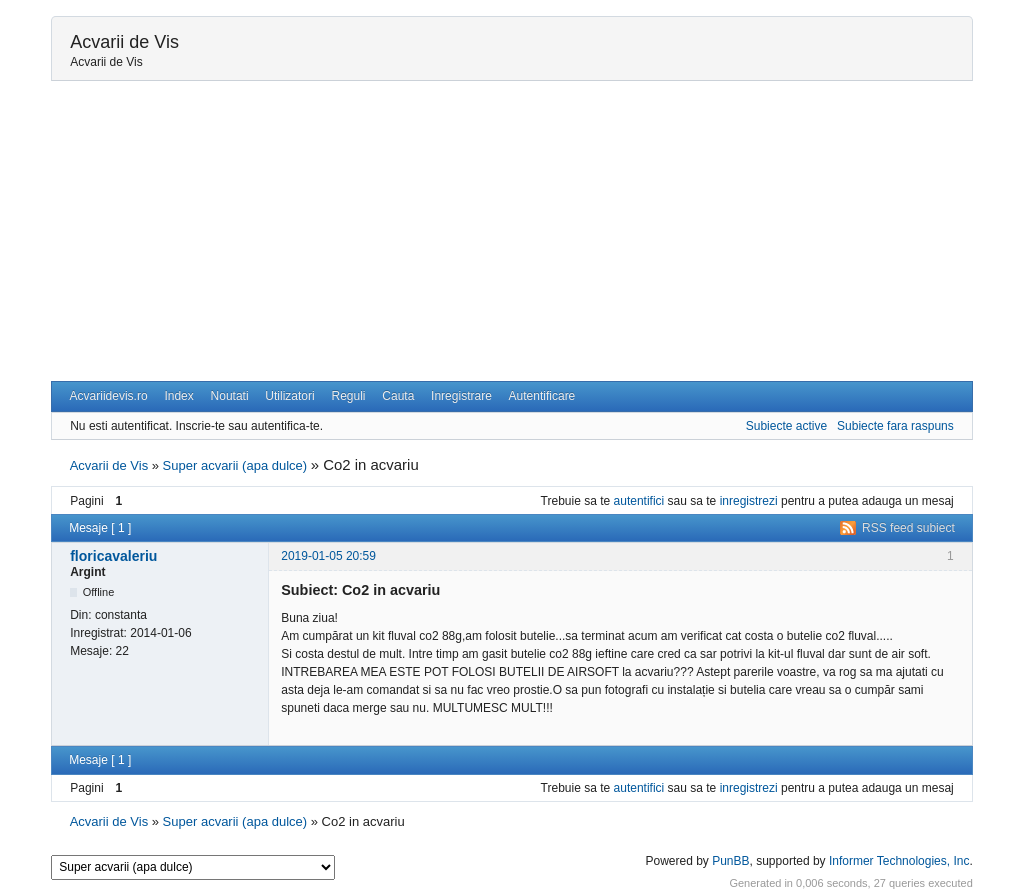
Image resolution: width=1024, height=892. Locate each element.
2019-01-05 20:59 (328, 556)
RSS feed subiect (908, 528)
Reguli (348, 396)
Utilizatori (289, 396)
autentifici (639, 501)
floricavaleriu (113, 556)
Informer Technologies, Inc (899, 861)
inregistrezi (749, 501)
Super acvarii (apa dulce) (235, 465)
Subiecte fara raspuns (895, 426)
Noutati (230, 396)
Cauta (398, 396)
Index (178, 396)
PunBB (730, 861)
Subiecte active (786, 426)
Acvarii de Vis (124, 42)
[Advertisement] (512, 231)
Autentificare (542, 396)
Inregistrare (461, 396)
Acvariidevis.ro (109, 396)
